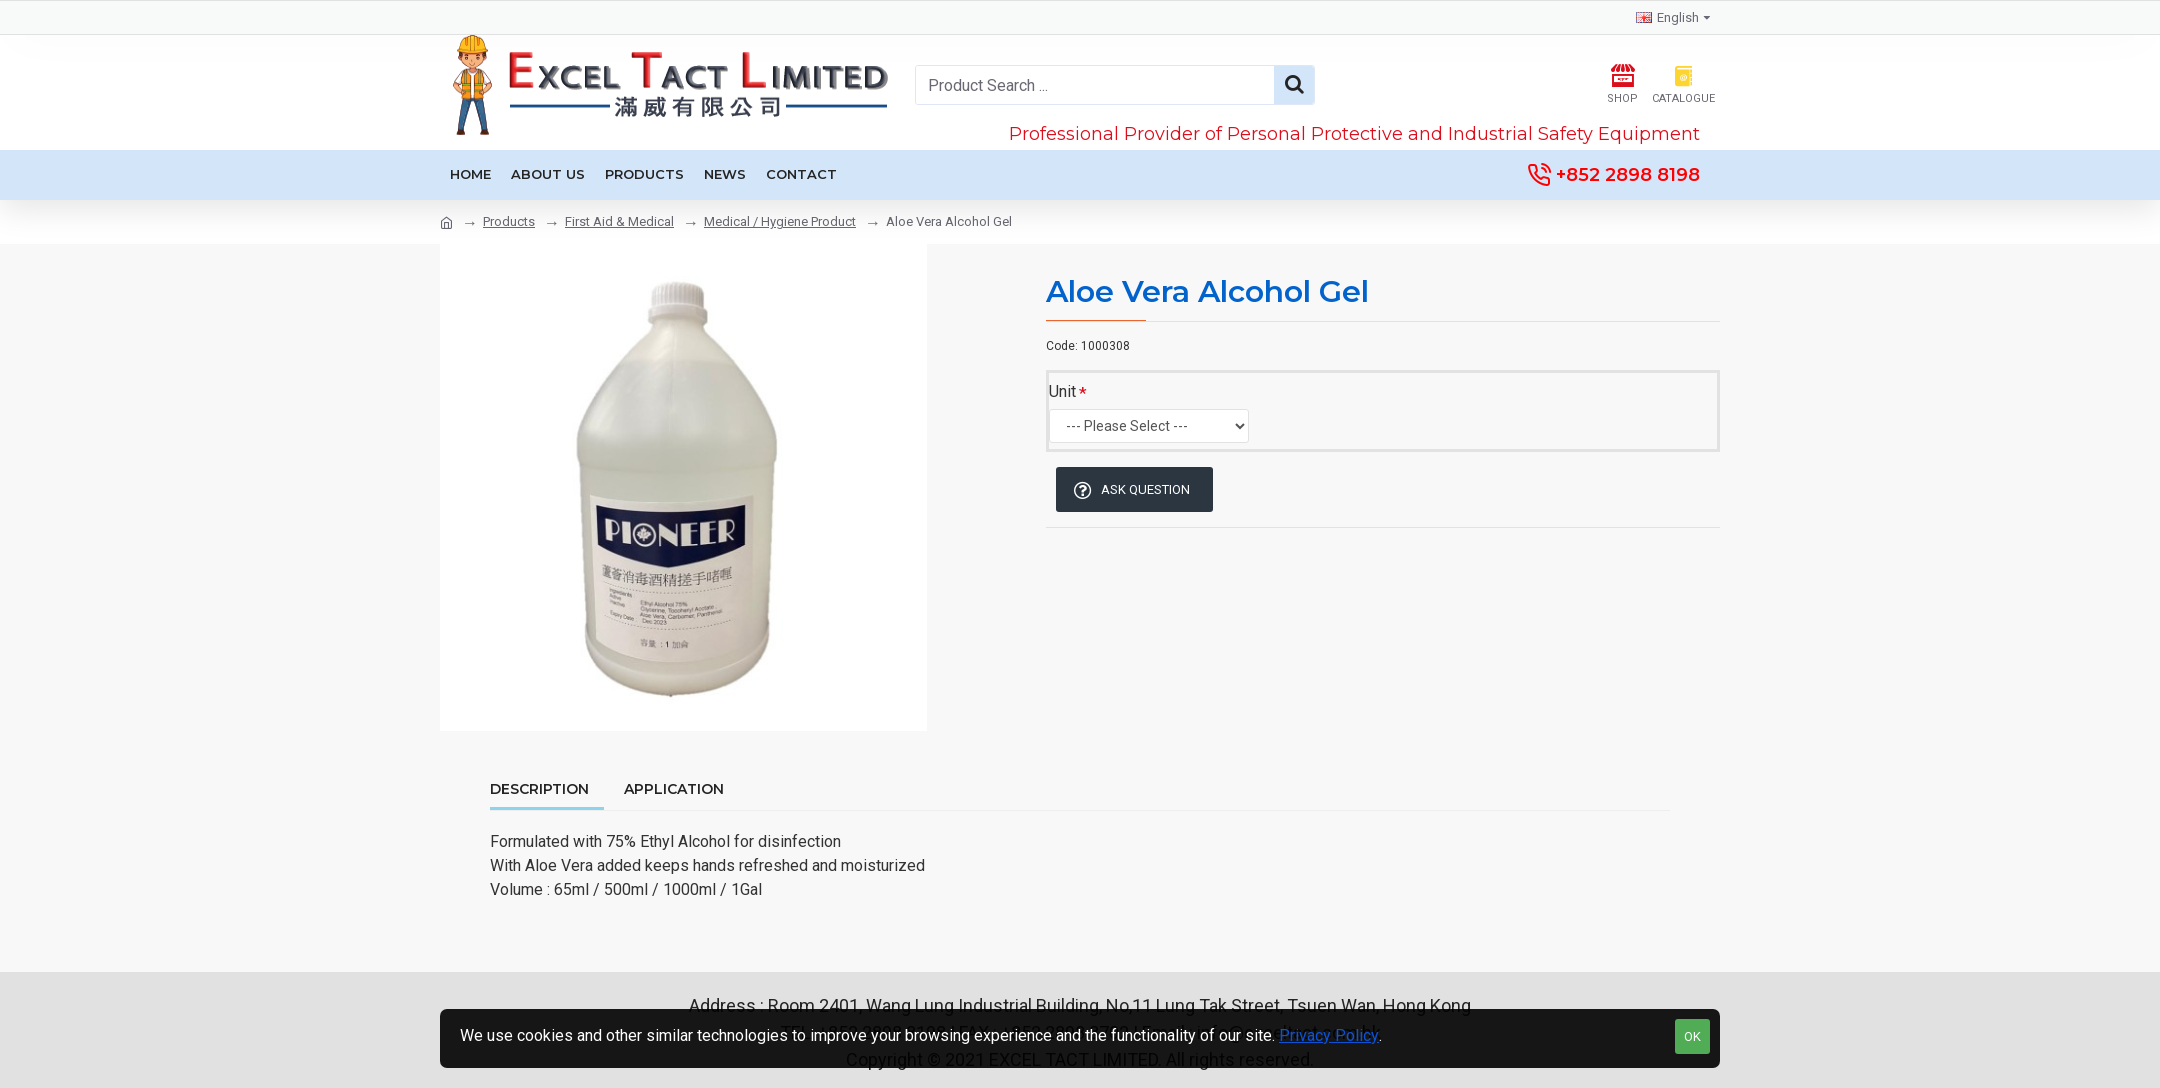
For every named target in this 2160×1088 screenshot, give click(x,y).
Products (509, 221)
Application (674, 789)
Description (539, 789)
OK (1692, 1036)
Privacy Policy (1329, 1035)
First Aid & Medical (619, 221)
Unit (1062, 391)
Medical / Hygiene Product (780, 221)
